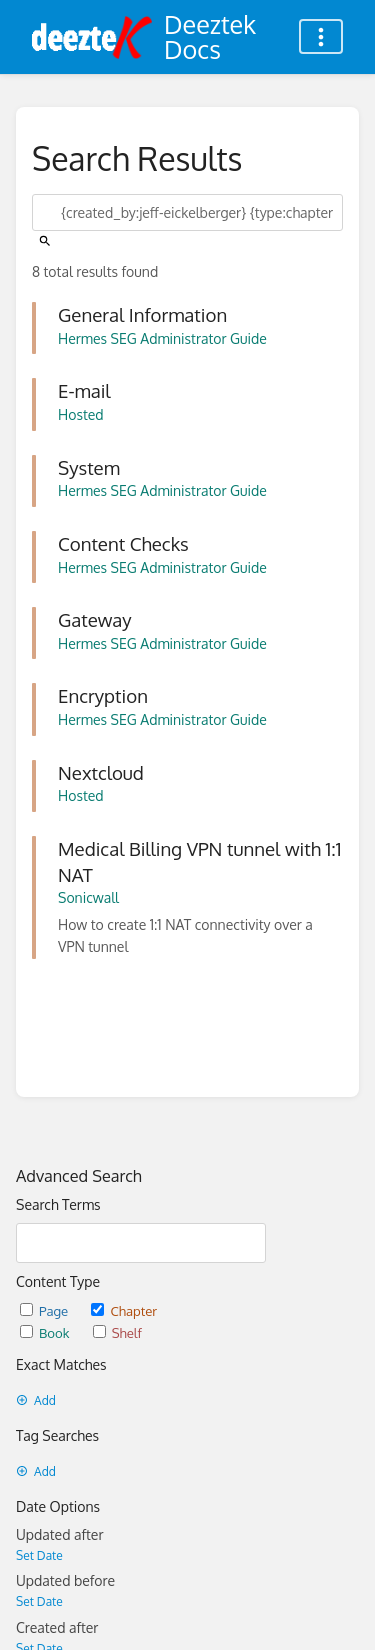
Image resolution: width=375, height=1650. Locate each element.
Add (36, 1400)
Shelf (117, 1332)
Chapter (124, 1310)
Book (46, 1332)
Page (45, 1310)
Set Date (39, 1555)
